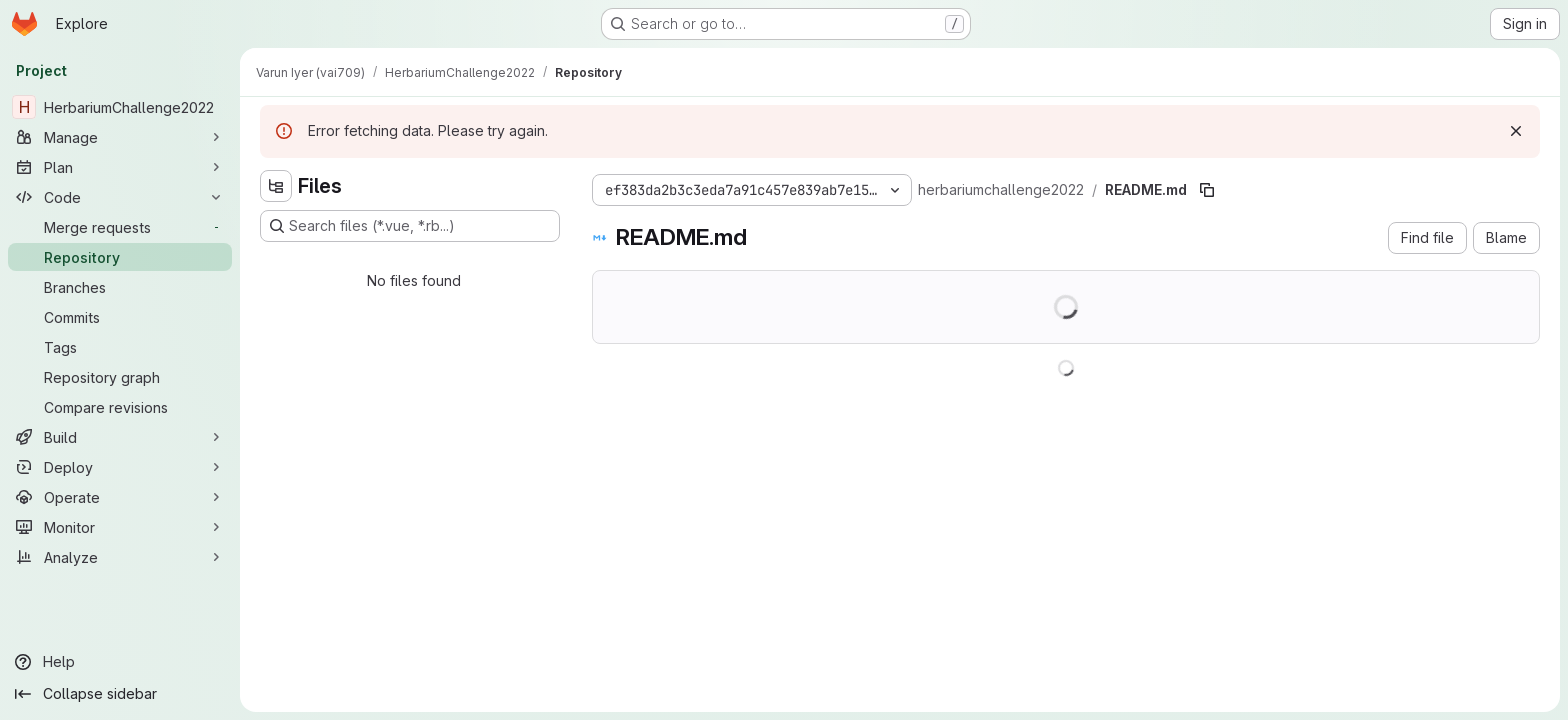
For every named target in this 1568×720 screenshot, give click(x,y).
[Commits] (120, 317)
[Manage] (120, 137)
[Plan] (120, 167)
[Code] (120, 197)
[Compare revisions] (120, 407)
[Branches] (120, 287)
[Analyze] (120, 557)
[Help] (120, 662)
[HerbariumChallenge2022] (120, 107)
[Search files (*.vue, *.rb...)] (410, 226)
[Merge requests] (120, 227)
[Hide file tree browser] (276, 186)
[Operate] (120, 497)
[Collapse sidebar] (120, 694)
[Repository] (120, 257)
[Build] (120, 437)
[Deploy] (120, 467)
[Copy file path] (1207, 190)
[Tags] (120, 347)
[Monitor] (120, 527)
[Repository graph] (120, 377)
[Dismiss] (1516, 131)
